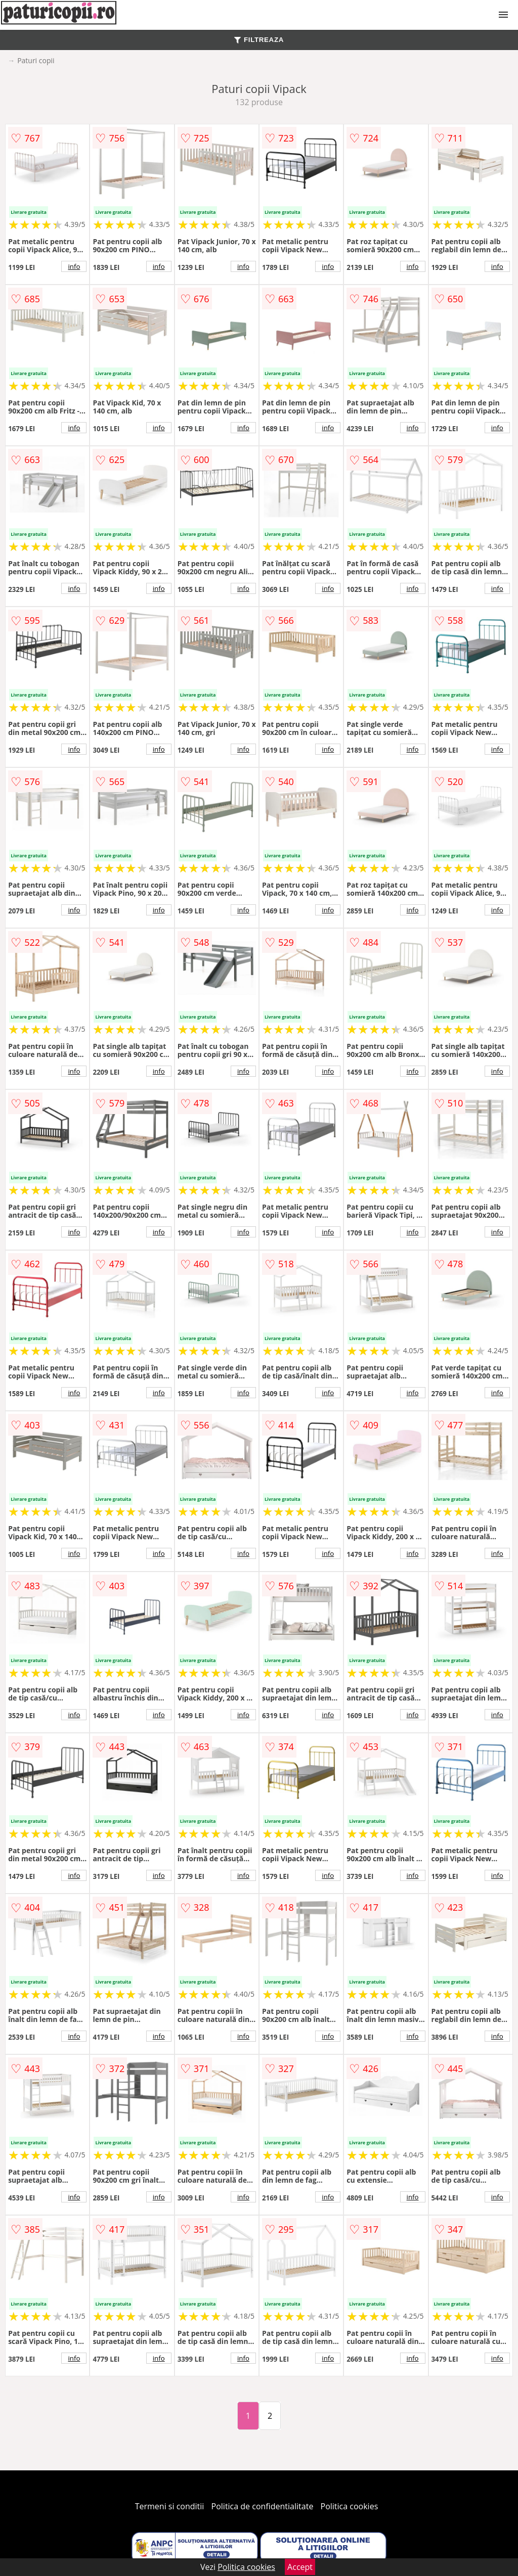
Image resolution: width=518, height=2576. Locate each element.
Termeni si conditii (169, 2506)
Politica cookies (349, 2506)
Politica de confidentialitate (262, 2506)
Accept (300, 2566)
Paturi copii (35, 60)
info (74, 266)
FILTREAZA (259, 39)
